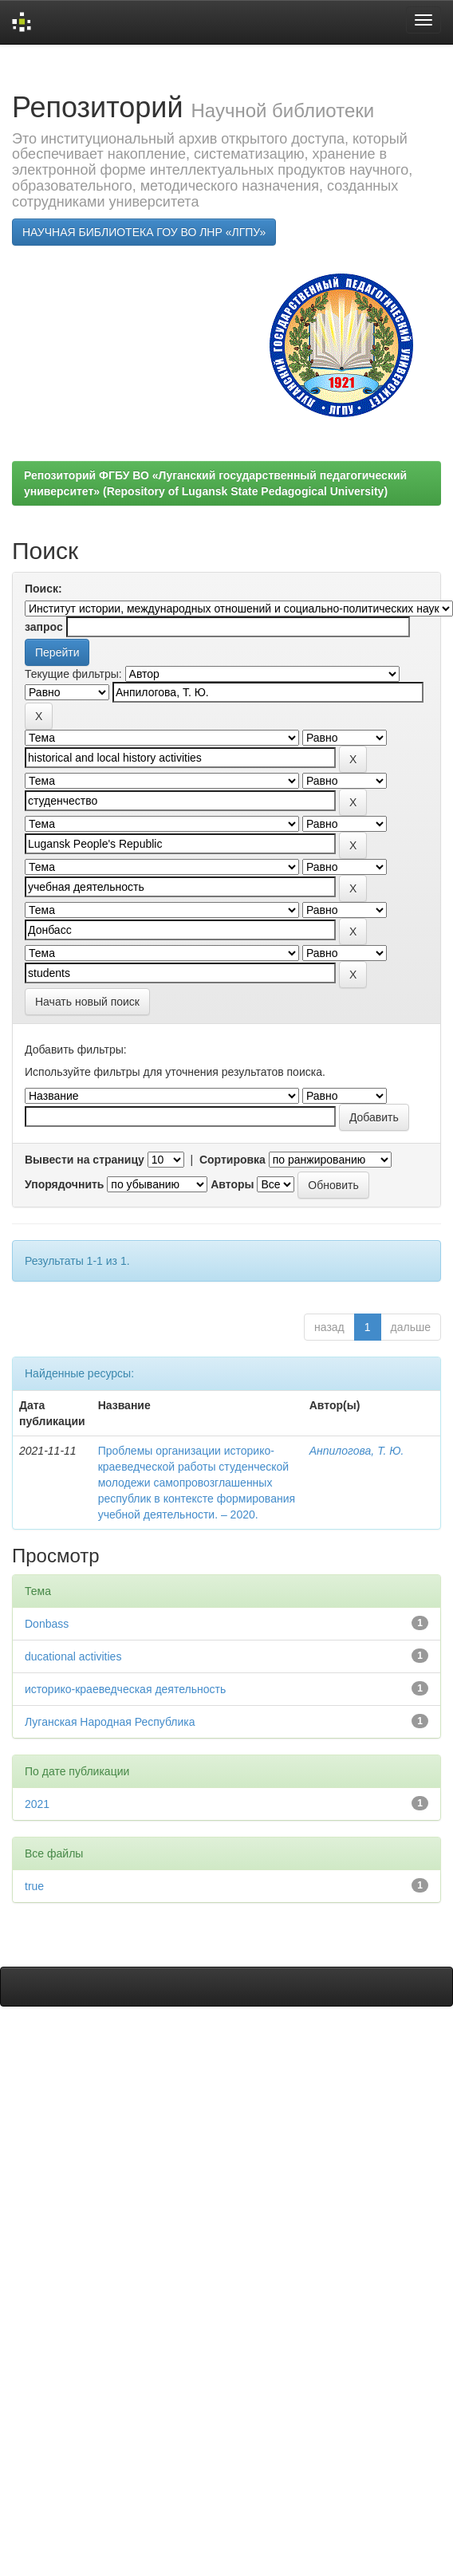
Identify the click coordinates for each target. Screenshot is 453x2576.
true (34, 1886)
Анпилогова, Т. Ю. (356, 1450)
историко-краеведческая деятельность (125, 1689)
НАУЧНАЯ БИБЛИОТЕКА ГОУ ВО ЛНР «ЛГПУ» (144, 232)
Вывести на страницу (84, 1159)
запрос (44, 626)
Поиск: (43, 588)
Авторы (232, 1184)
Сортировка (232, 1159)
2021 (37, 1804)
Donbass (47, 1623)
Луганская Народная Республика (110, 1721)
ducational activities (73, 1656)
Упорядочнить (64, 1184)
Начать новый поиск (87, 1001)
